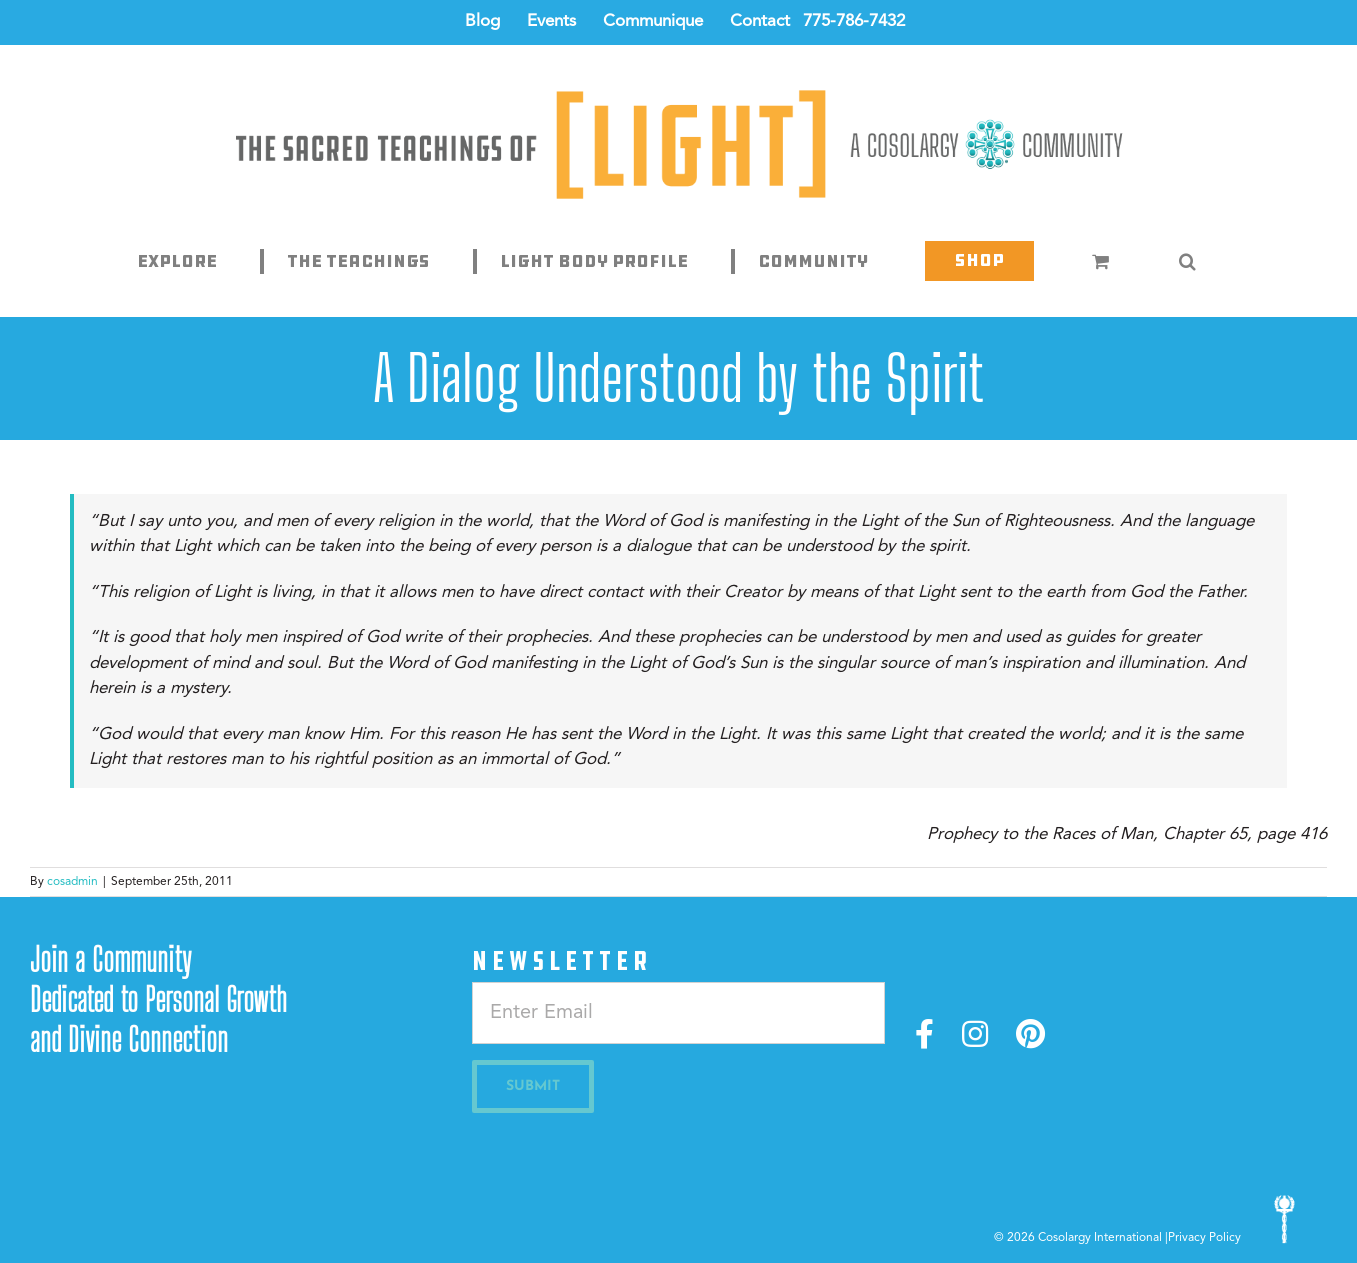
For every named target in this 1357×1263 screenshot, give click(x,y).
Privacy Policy (1204, 1238)
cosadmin (72, 882)
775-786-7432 (854, 21)
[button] (1187, 261)
